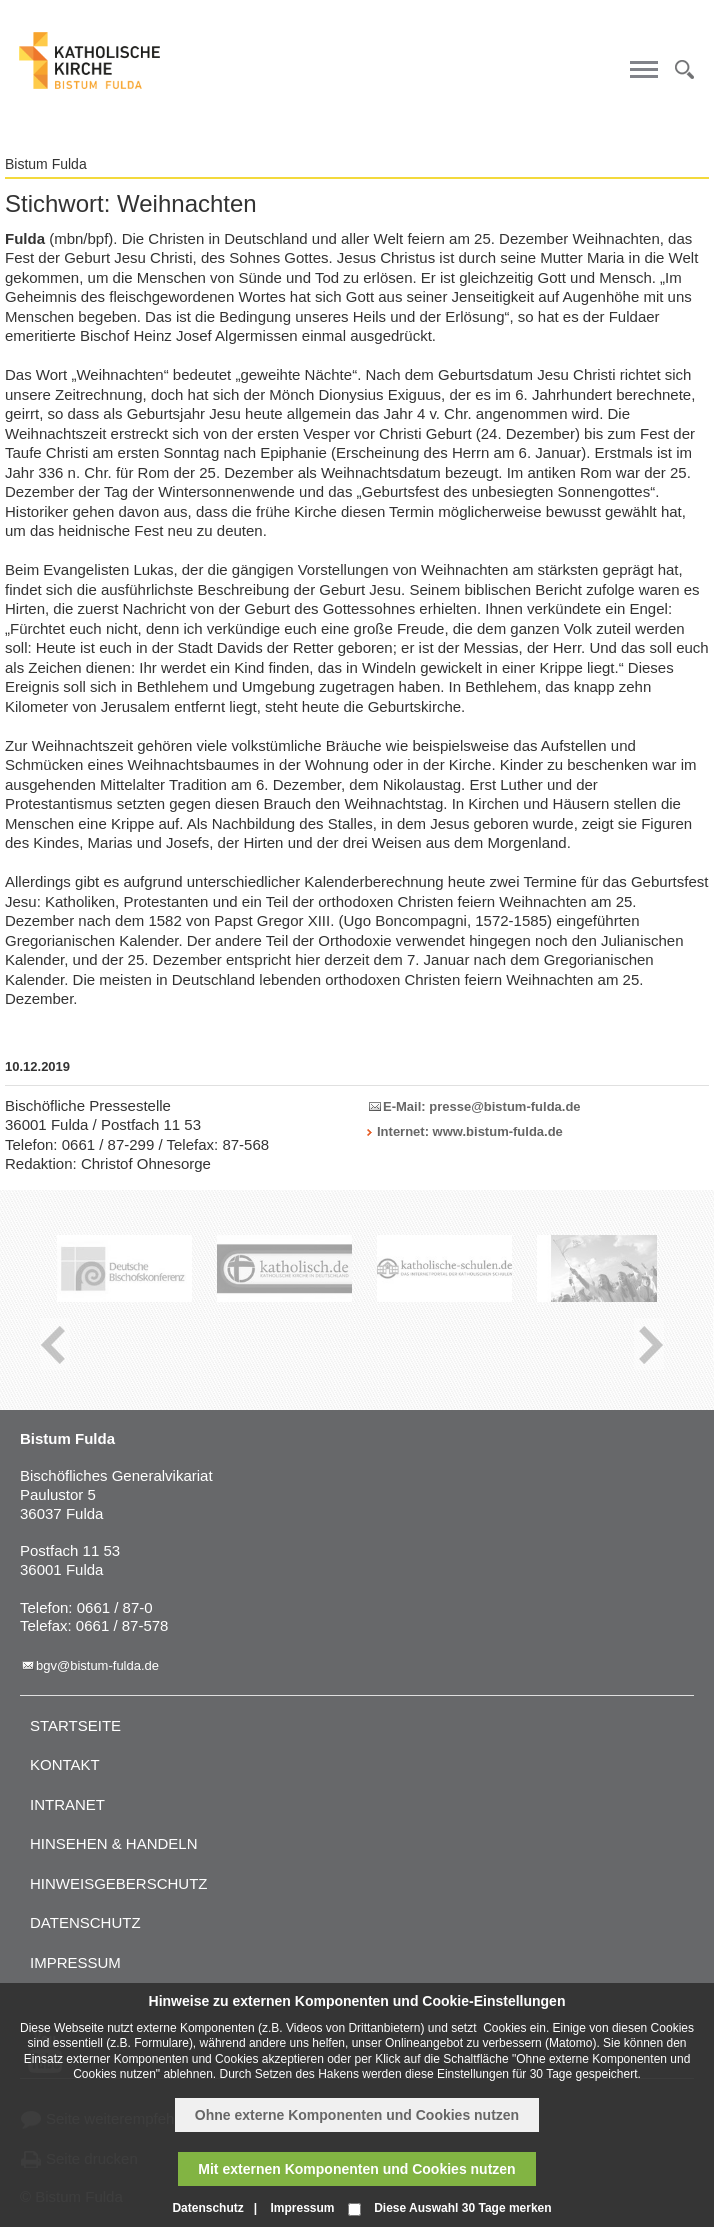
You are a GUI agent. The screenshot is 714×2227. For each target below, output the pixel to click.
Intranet (67, 1804)
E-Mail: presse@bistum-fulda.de (482, 1106)
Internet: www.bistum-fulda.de (470, 1131)
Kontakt (65, 1764)
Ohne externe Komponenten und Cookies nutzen (357, 2115)
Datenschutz (85, 1922)
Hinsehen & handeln (114, 1843)
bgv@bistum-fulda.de (97, 1665)
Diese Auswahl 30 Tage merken (462, 2208)
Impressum (75, 1962)
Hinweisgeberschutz (119, 1883)
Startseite (75, 1725)
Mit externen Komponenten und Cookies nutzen (356, 2169)
